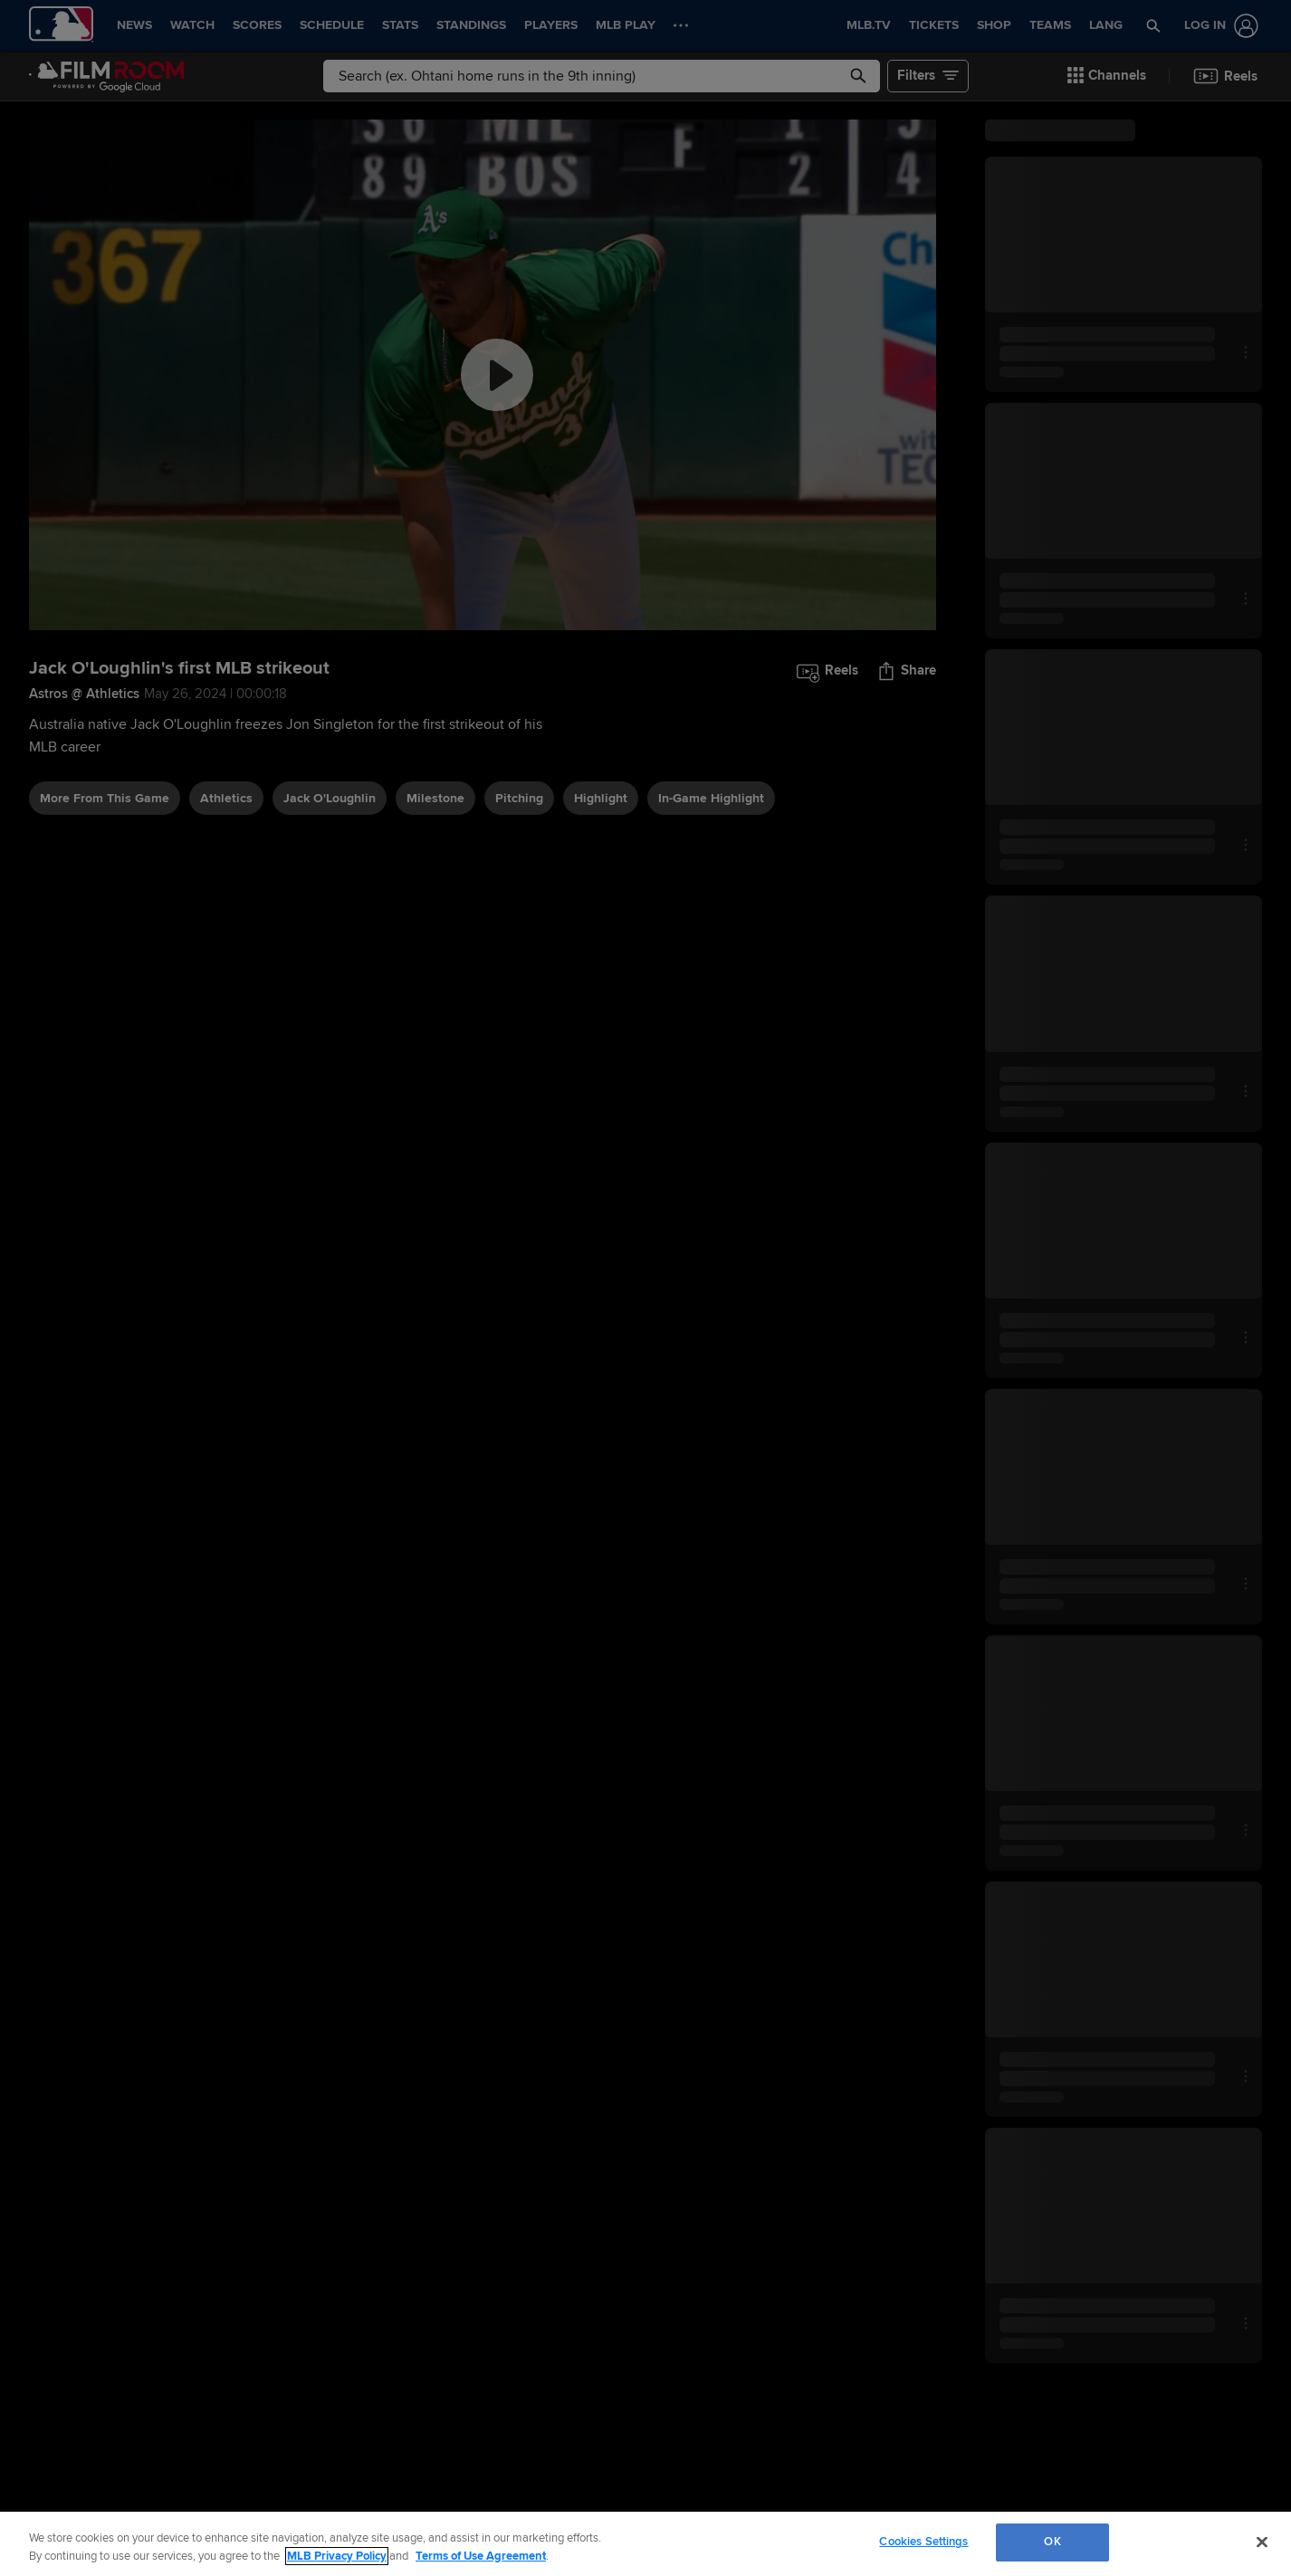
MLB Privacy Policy (337, 2556)
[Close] (1262, 2542)
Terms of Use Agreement (481, 2556)
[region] (645, 2544)
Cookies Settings (923, 2541)
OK (1052, 2541)
